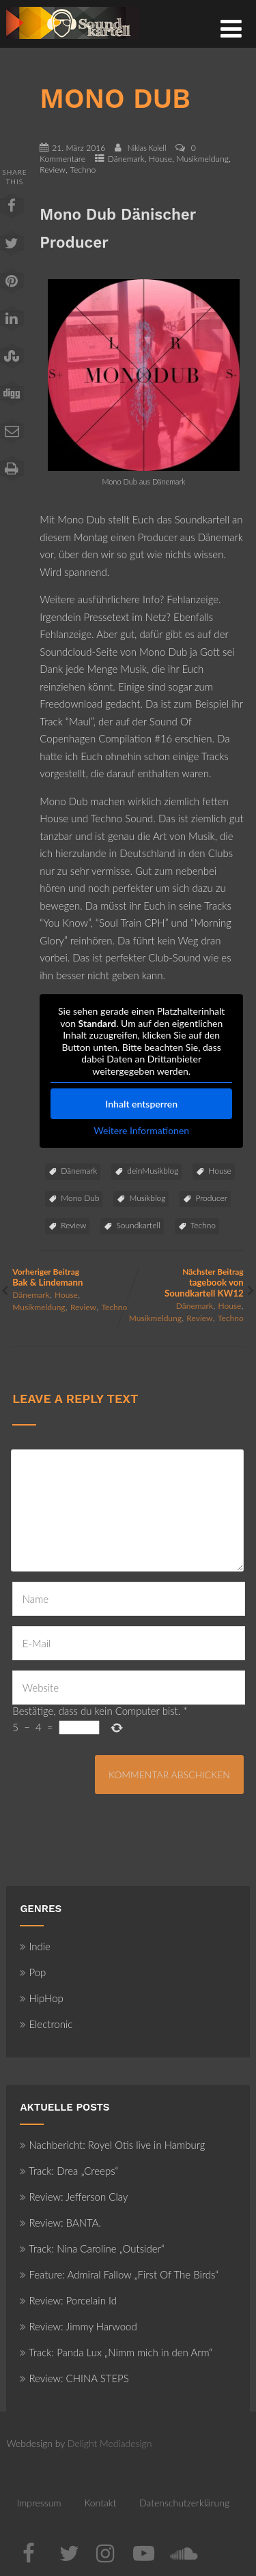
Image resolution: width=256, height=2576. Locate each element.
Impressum (38, 2502)
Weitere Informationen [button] (142, 1130)
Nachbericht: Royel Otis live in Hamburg (112, 2145)
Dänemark (126, 159)
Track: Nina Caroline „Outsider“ (92, 2248)
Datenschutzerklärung (184, 2502)
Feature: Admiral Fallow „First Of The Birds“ (119, 2274)
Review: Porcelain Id (68, 2300)
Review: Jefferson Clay (74, 2196)
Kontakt (100, 2502)
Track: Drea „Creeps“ (69, 2171)
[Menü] (231, 28)
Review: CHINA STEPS (74, 2378)
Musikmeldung (203, 159)
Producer (211, 1198)
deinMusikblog (152, 1171)
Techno (83, 169)
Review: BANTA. (60, 2222)
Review (53, 169)
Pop (33, 1972)
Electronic (46, 2024)
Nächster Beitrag (186, 1283)
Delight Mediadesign (110, 2443)
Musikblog (147, 1198)
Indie (35, 1946)
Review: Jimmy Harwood (78, 2326)
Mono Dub (80, 1198)
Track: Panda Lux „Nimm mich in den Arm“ (116, 2352)
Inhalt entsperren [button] (142, 1104)
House (160, 159)
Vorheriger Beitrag (70, 1277)
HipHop (41, 1998)
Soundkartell (138, 1225)
